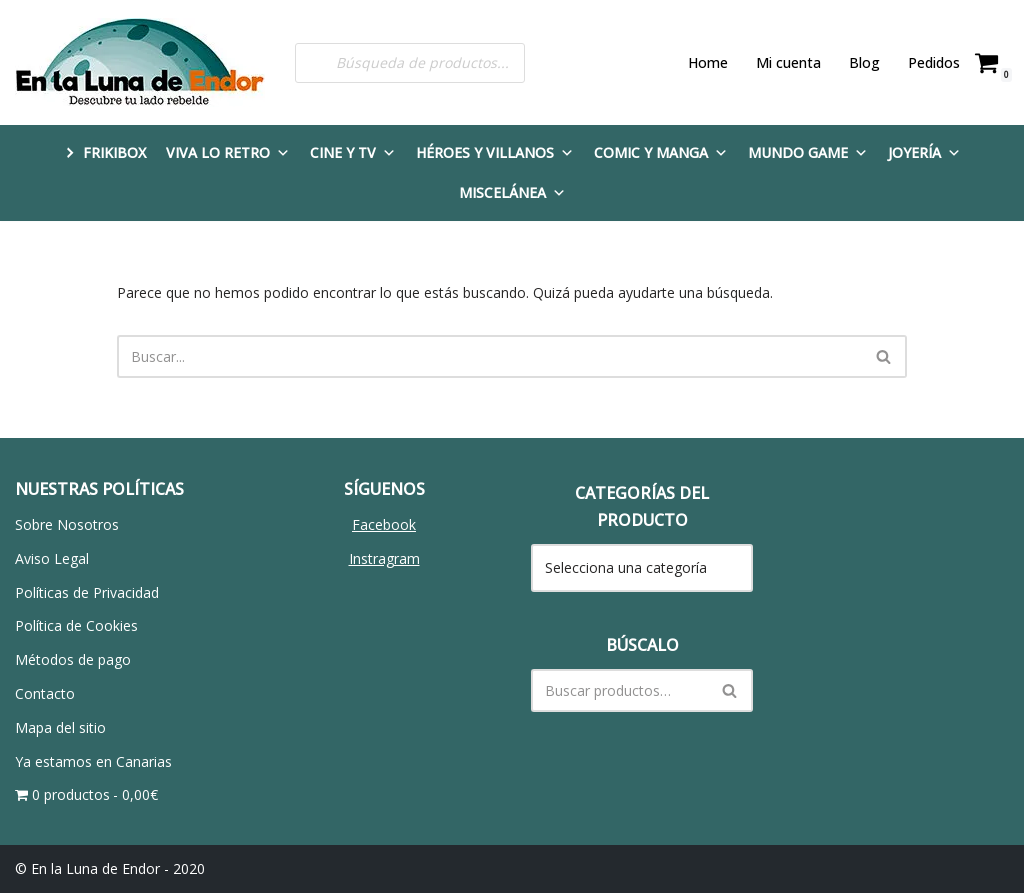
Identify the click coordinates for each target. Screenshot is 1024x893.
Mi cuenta (788, 62)
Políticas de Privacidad (87, 592)
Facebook (384, 524)
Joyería (924, 152)
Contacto (45, 693)
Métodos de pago (73, 659)
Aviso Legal (52, 558)
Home (708, 62)
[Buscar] (489, 356)
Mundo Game (808, 152)
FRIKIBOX (114, 152)
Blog (864, 62)
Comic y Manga (661, 152)
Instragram (384, 558)
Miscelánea (512, 192)
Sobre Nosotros (67, 524)
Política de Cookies (76, 625)
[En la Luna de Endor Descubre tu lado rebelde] (140, 62)
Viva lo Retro (228, 152)
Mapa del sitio (60, 727)
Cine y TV (353, 152)
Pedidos (934, 62)
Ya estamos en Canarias (93, 761)
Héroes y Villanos (495, 152)
